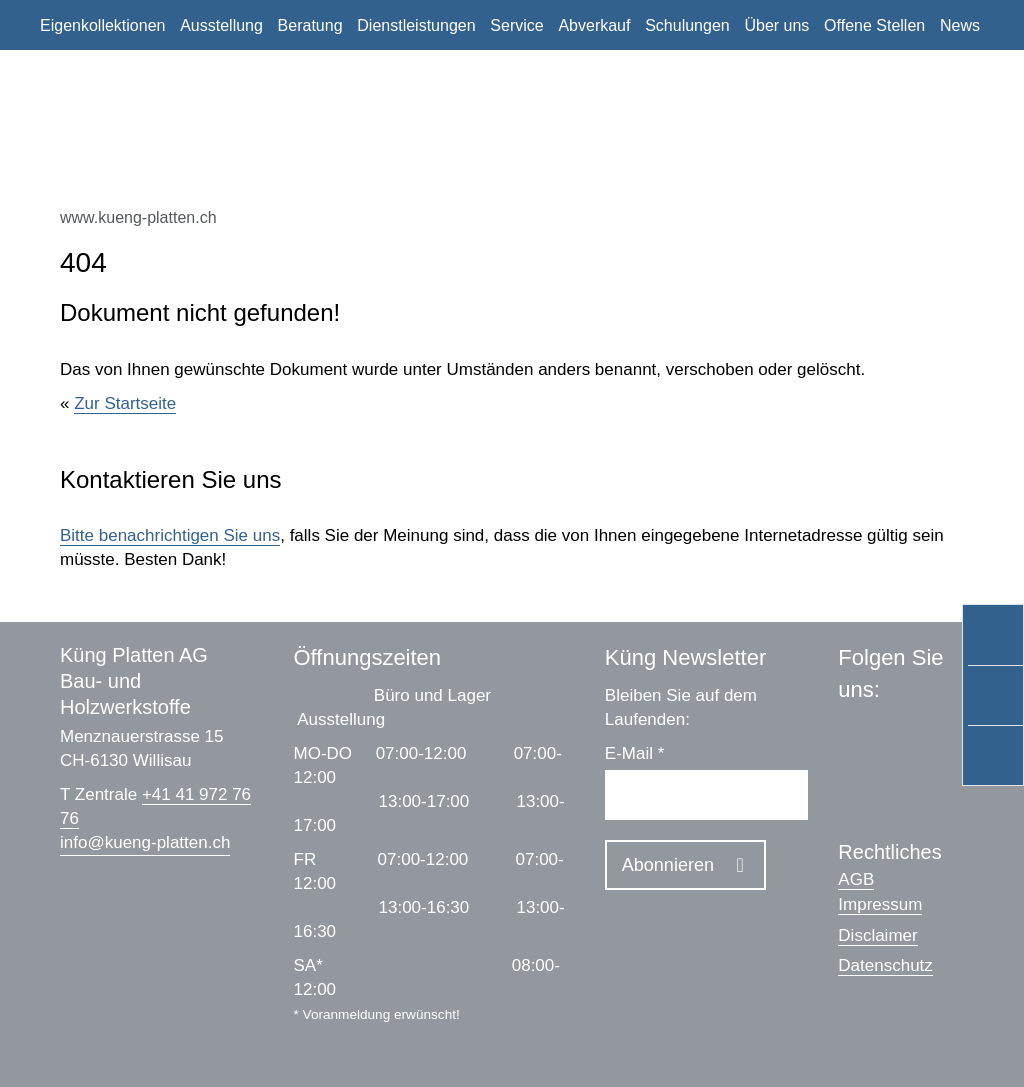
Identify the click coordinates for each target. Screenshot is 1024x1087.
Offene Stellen (874, 25)
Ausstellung (221, 25)
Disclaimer (877, 935)
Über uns (776, 25)
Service (516, 25)
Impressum (880, 904)
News (960, 25)
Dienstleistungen (416, 25)
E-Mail (635, 753)
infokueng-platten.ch (145, 842)
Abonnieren (668, 865)
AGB (856, 879)
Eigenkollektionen (102, 25)
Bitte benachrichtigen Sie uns (170, 535)
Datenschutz (885, 965)
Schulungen (687, 25)
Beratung (310, 25)
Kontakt (67, 77)
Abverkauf (594, 25)
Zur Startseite (125, 403)
